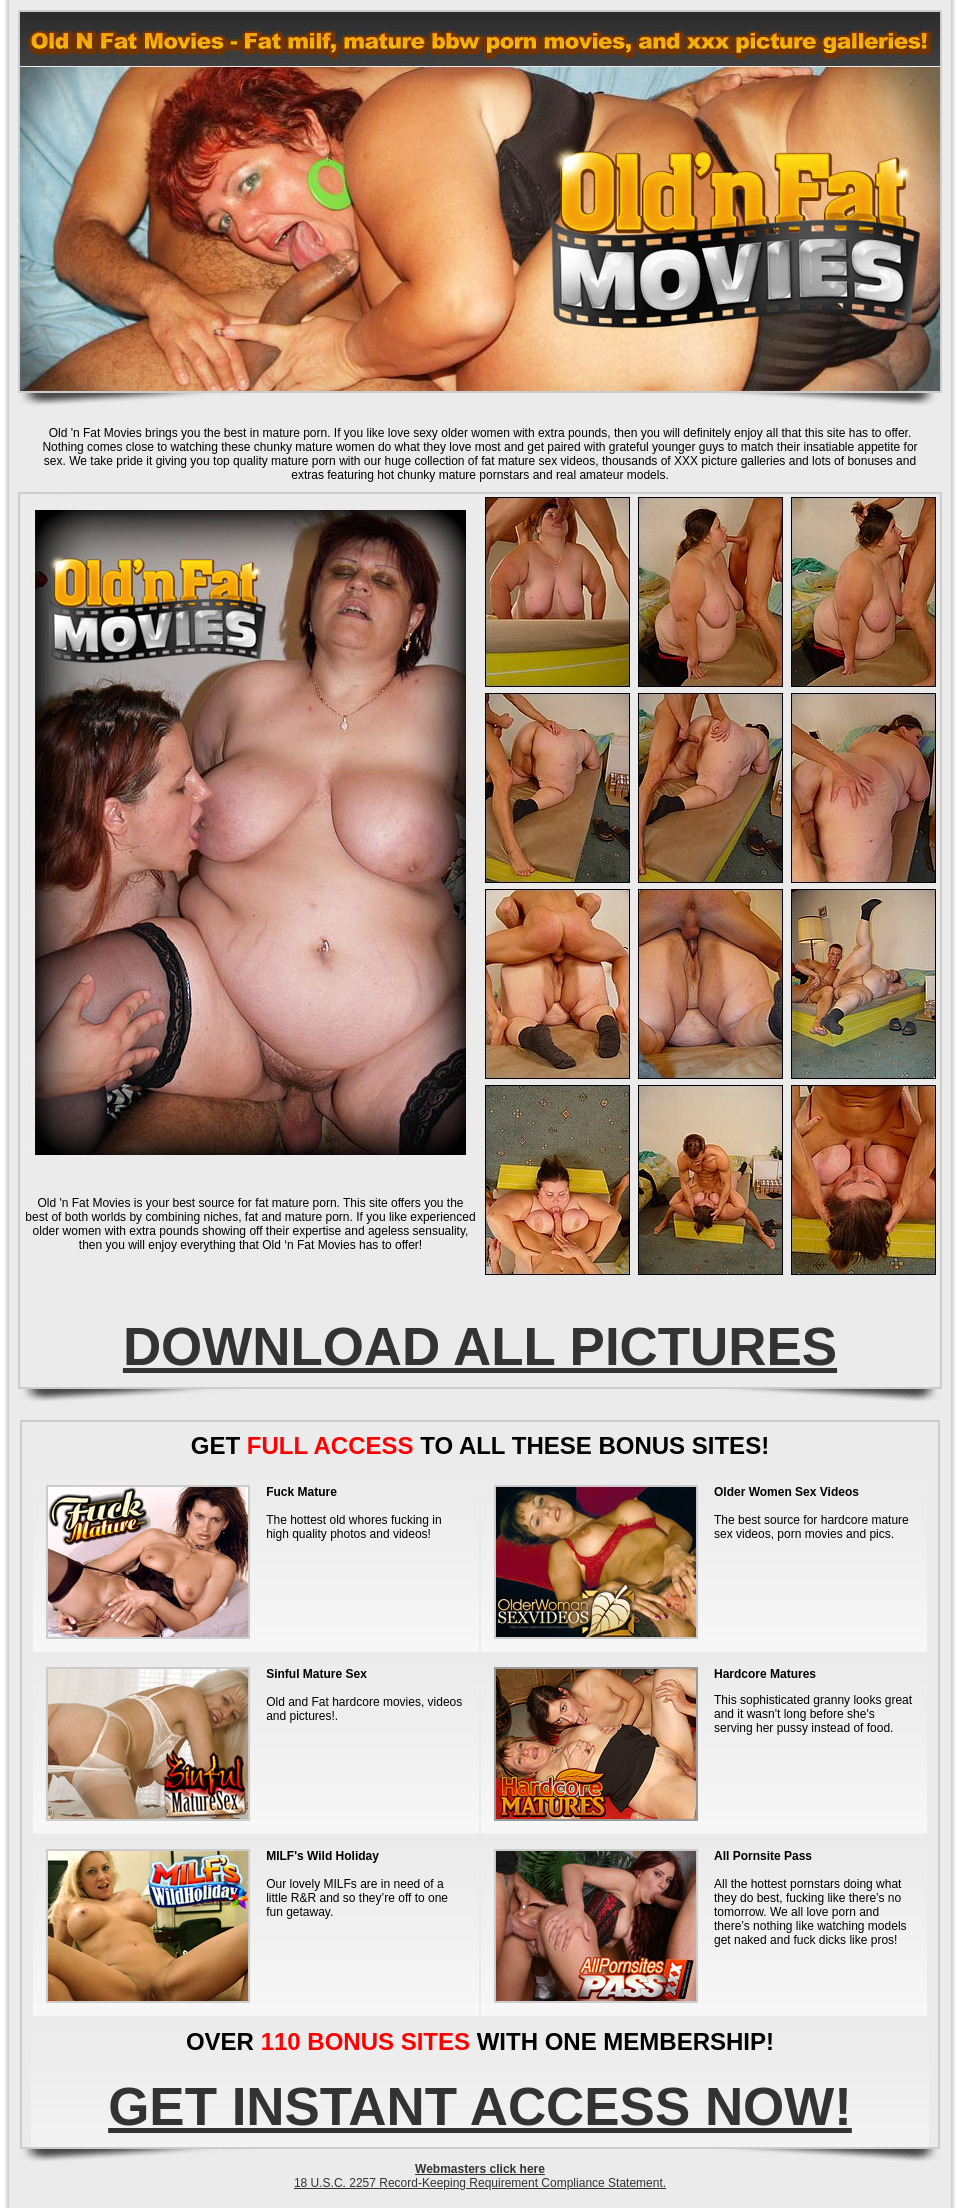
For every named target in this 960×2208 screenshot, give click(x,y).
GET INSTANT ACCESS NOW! (480, 2106)
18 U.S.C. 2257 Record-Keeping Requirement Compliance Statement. (480, 2183)
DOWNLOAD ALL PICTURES (480, 1346)
